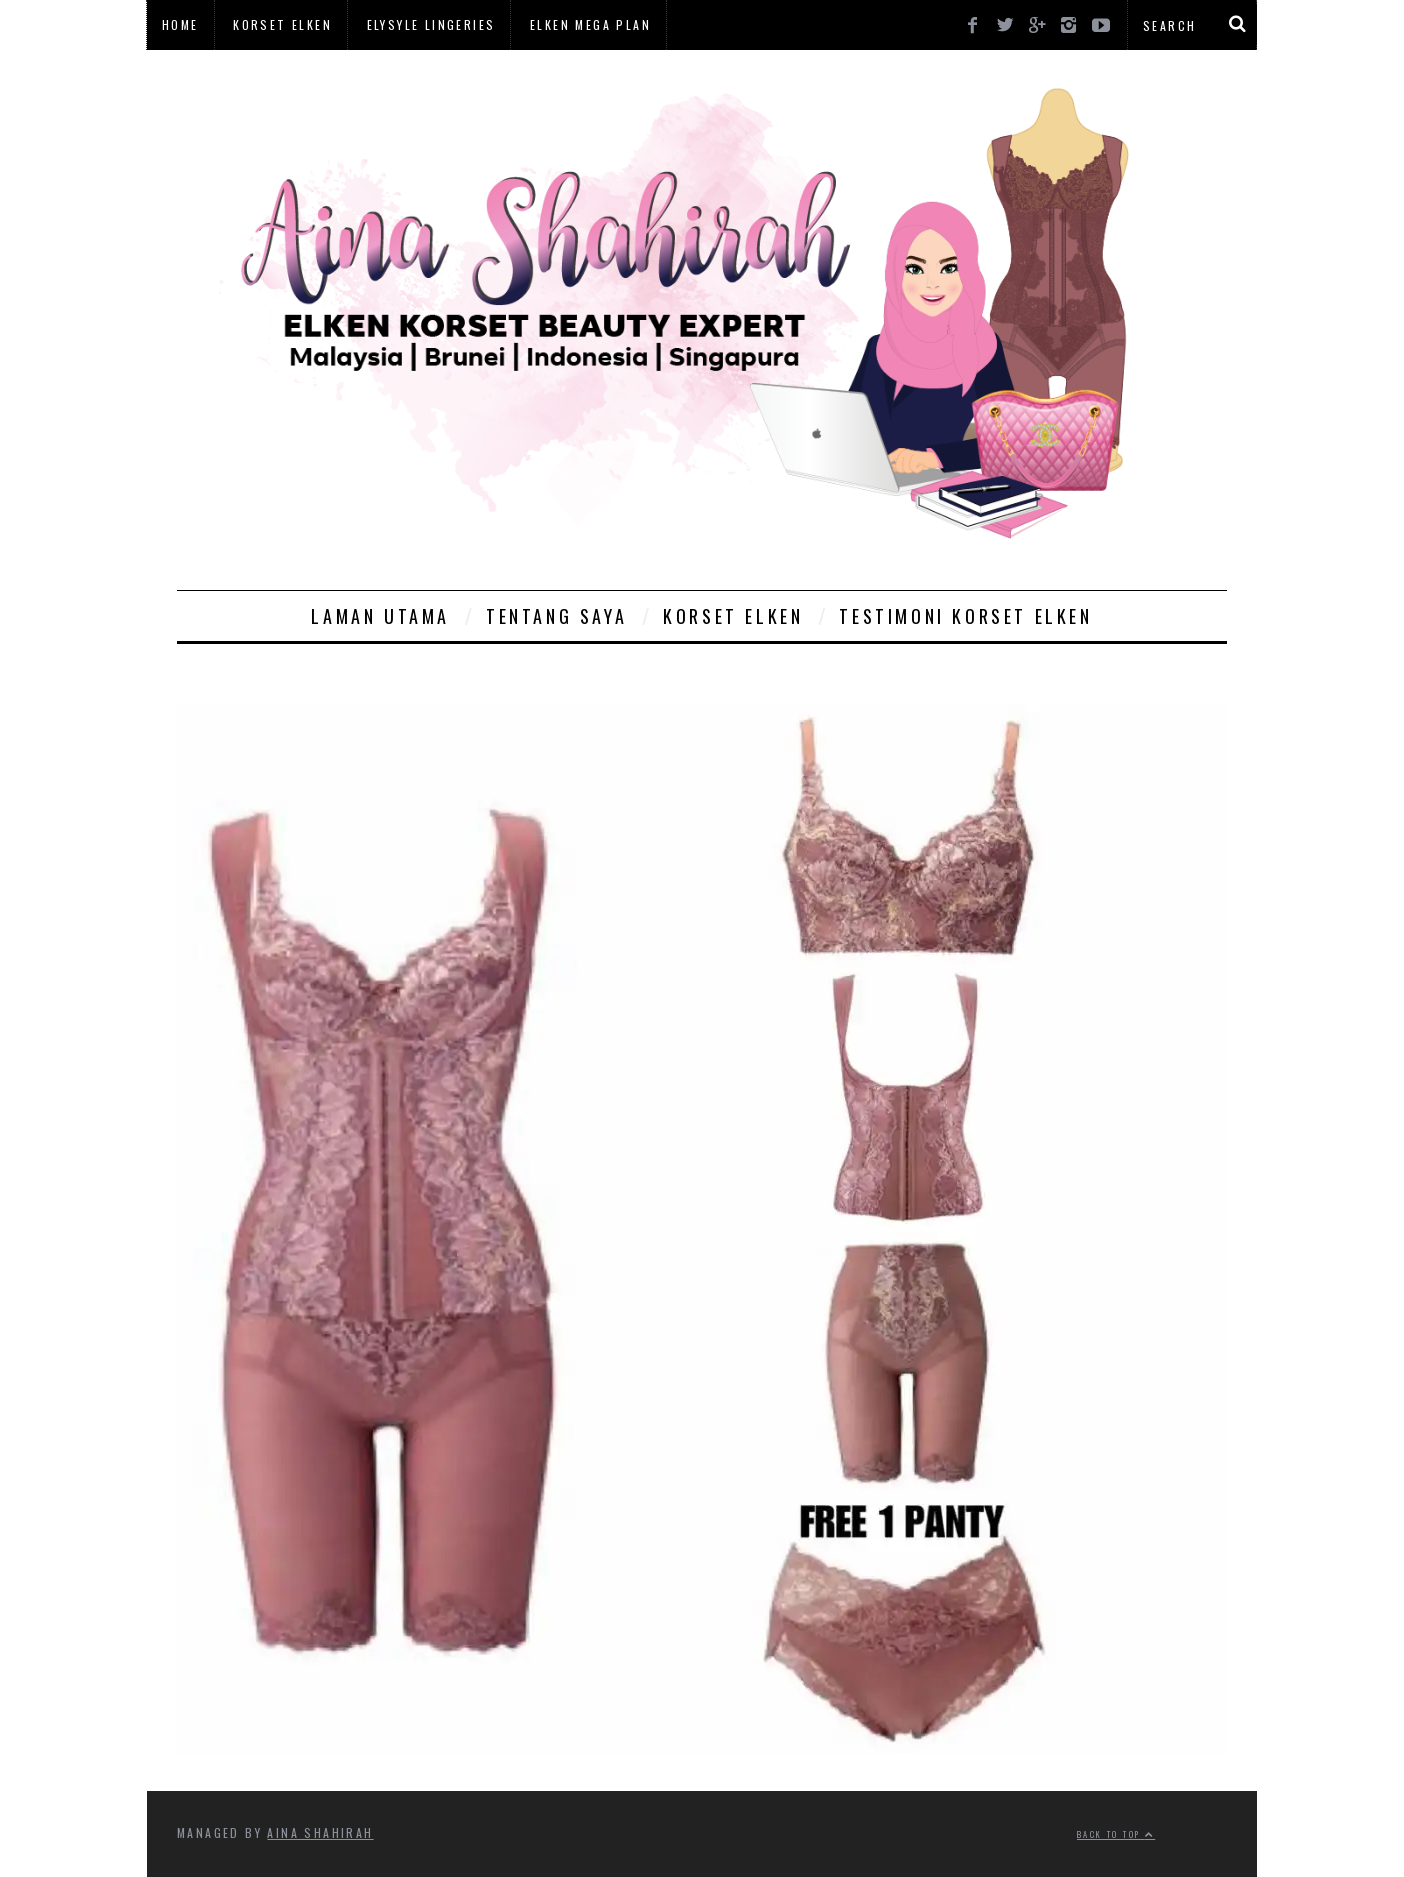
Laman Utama (380, 616)
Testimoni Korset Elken (965, 616)
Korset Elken (282, 24)
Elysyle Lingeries (431, 24)
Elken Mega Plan (590, 24)
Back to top (1116, 1834)
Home (180, 24)
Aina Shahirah (320, 1832)
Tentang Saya (556, 616)
